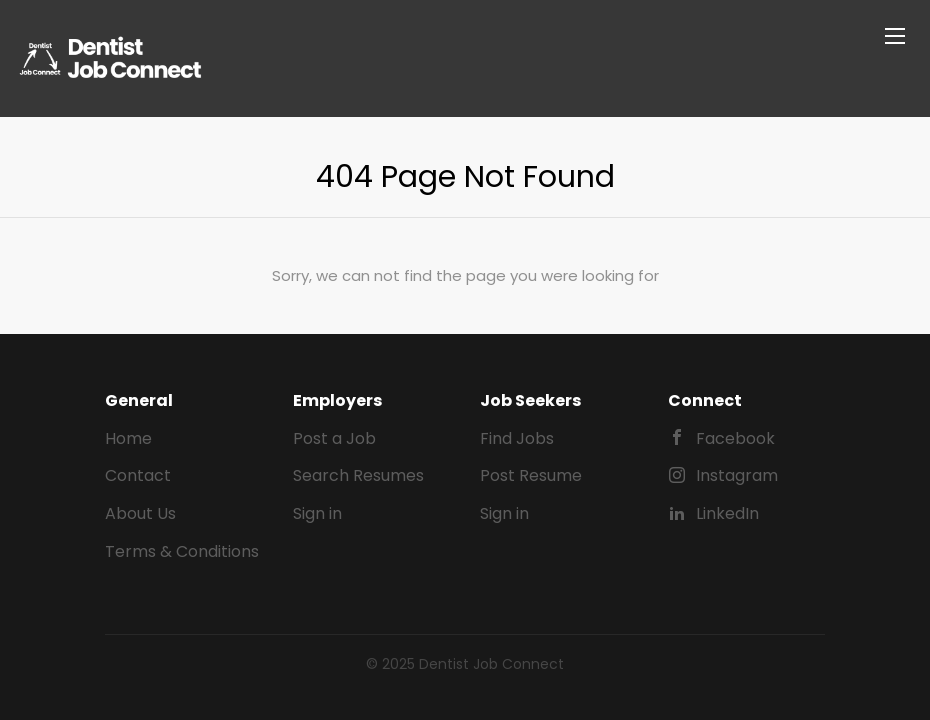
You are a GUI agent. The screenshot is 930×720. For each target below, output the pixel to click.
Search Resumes (358, 475)
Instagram (737, 475)
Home (128, 438)
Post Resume (531, 475)
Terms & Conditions (182, 551)
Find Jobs (517, 438)
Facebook (735, 438)
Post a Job (334, 438)
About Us (140, 513)
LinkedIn (727, 513)
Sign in (317, 513)
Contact (138, 475)
